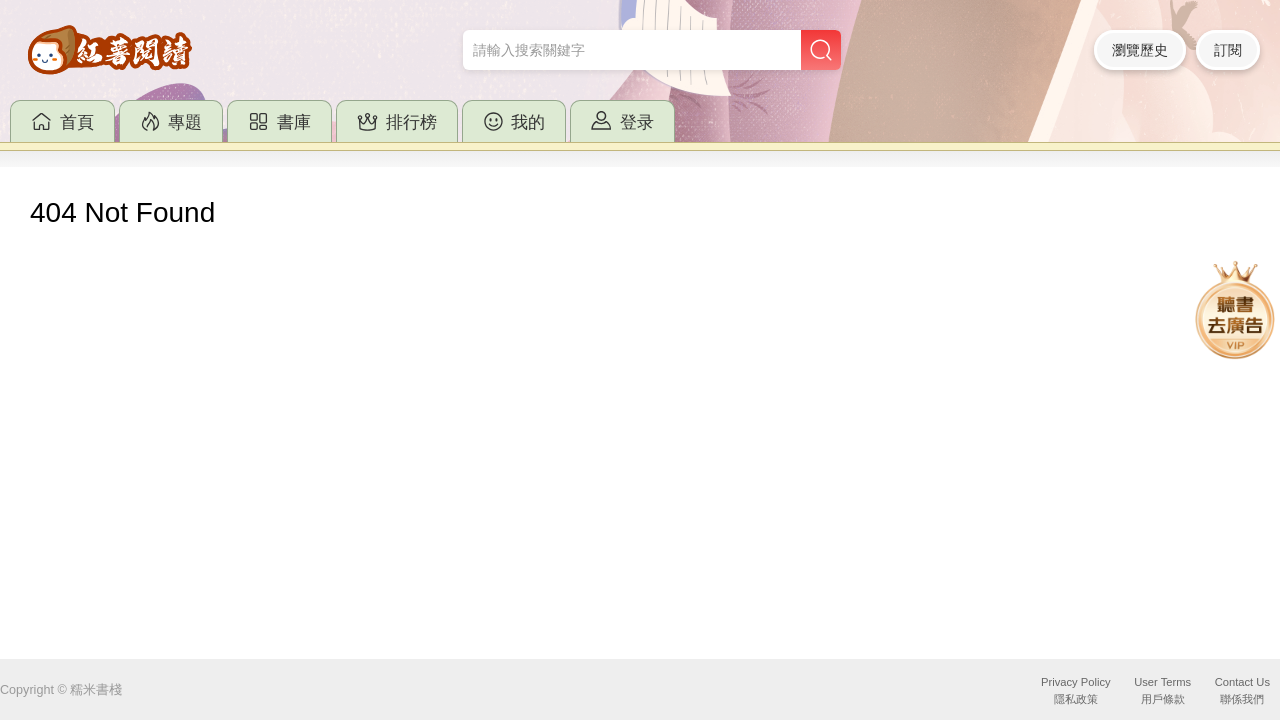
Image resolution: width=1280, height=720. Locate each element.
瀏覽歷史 (1140, 50)
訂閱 (1228, 50)
